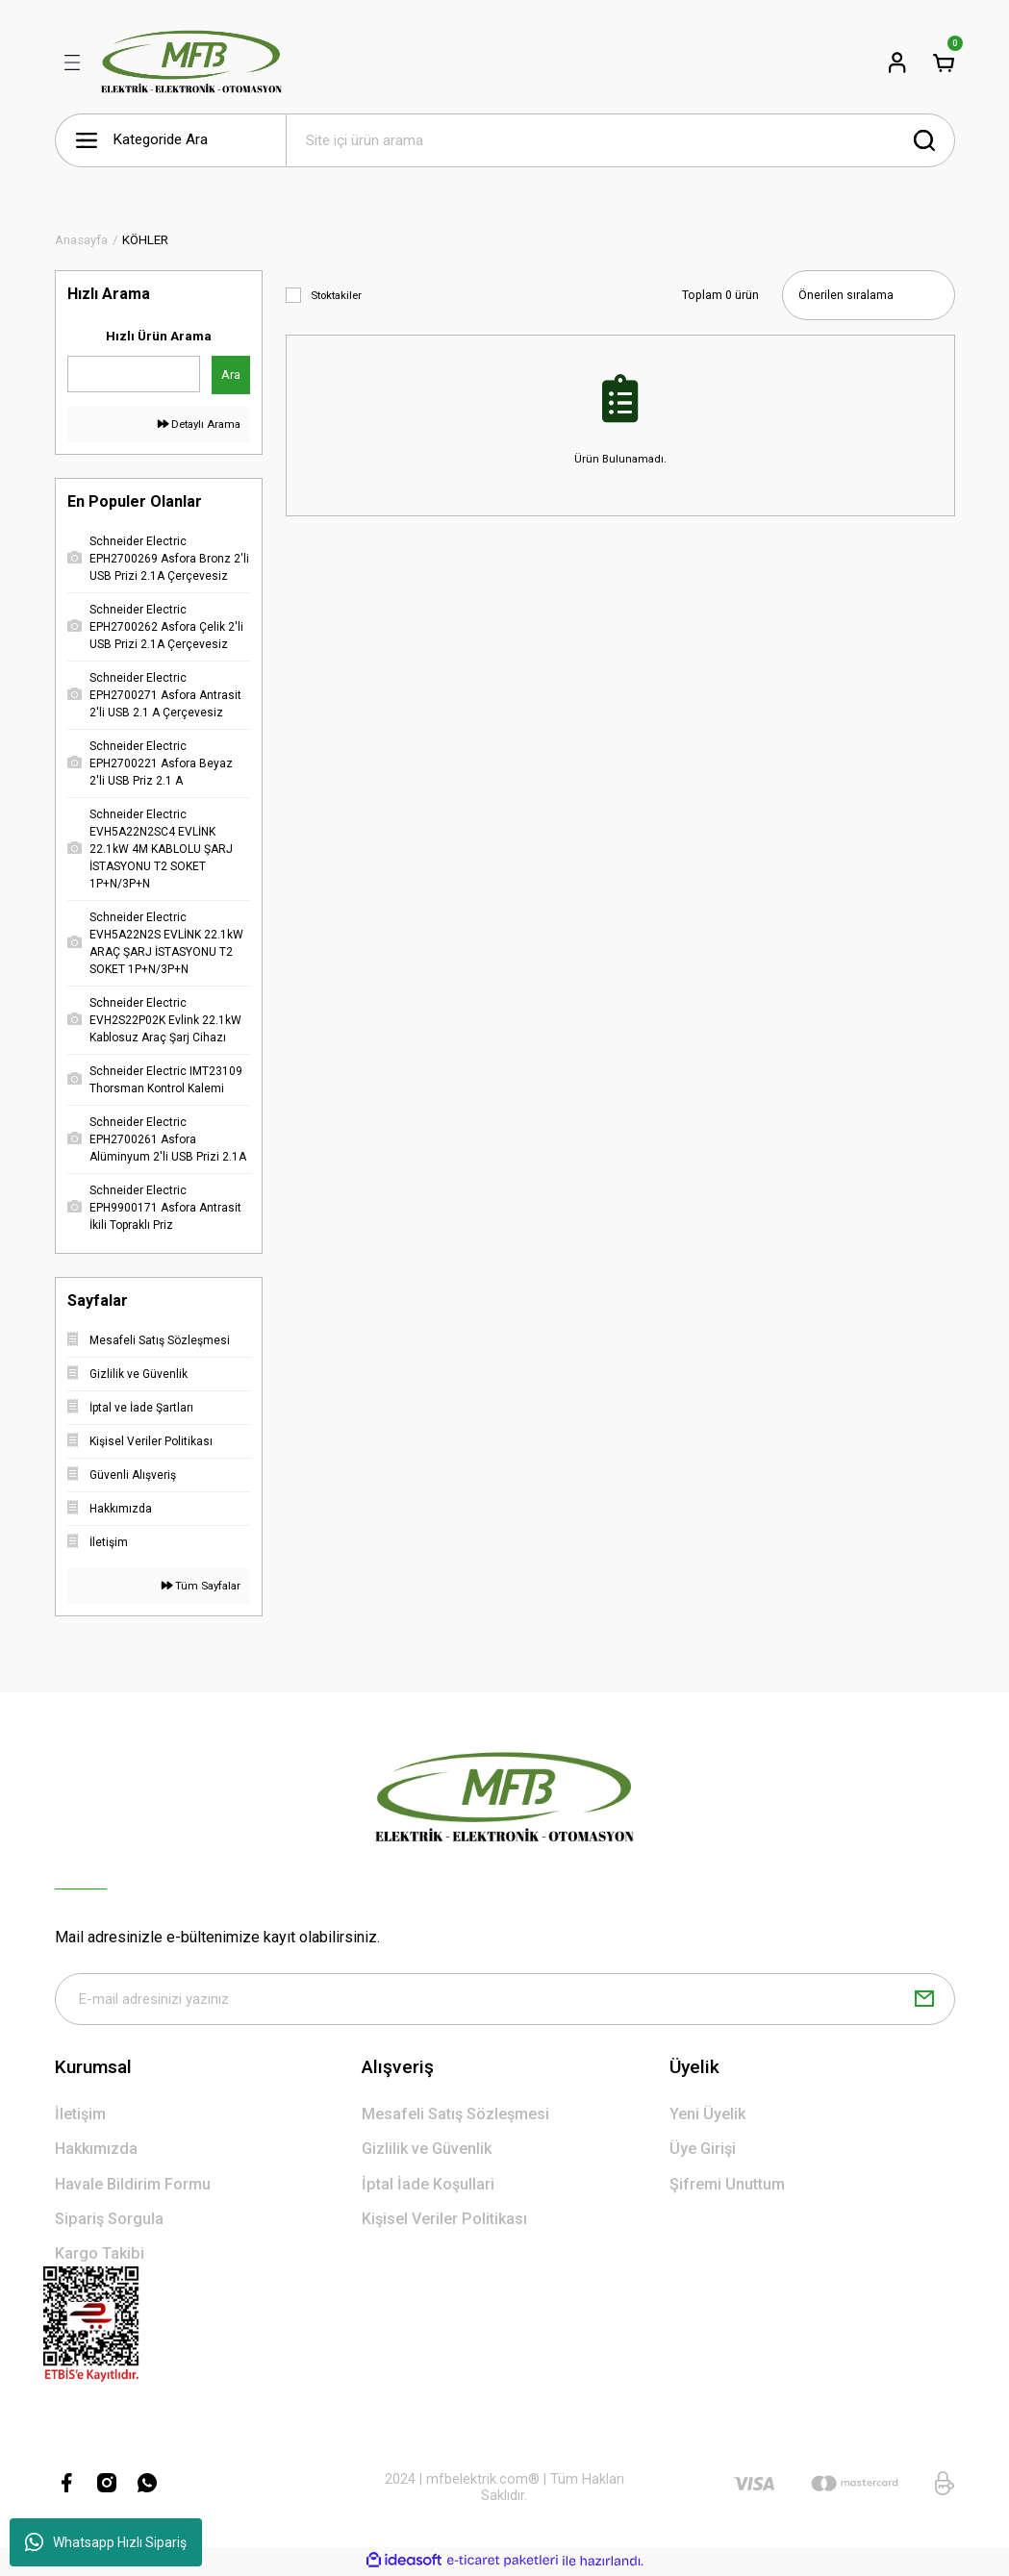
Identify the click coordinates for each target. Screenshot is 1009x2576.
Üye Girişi (702, 2150)
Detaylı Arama (199, 424)
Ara (230, 374)
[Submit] (924, 2000)
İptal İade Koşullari (428, 2186)
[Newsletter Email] (505, 2000)
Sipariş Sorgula (109, 2221)
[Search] (620, 140)
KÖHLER (145, 240)
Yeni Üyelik (707, 2116)
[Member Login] (897, 62)
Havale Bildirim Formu (133, 2186)
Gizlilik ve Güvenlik (427, 2150)
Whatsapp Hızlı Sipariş (106, 2542)
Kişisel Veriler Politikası (444, 2221)
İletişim (80, 2116)
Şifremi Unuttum (727, 2186)
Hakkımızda (96, 2150)
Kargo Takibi (99, 2255)
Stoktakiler (336, 295)
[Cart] (943, 62)
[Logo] (192, 62)
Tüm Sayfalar (201, 1585)
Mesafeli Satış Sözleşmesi (455, 2116)
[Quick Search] (133, 374)
